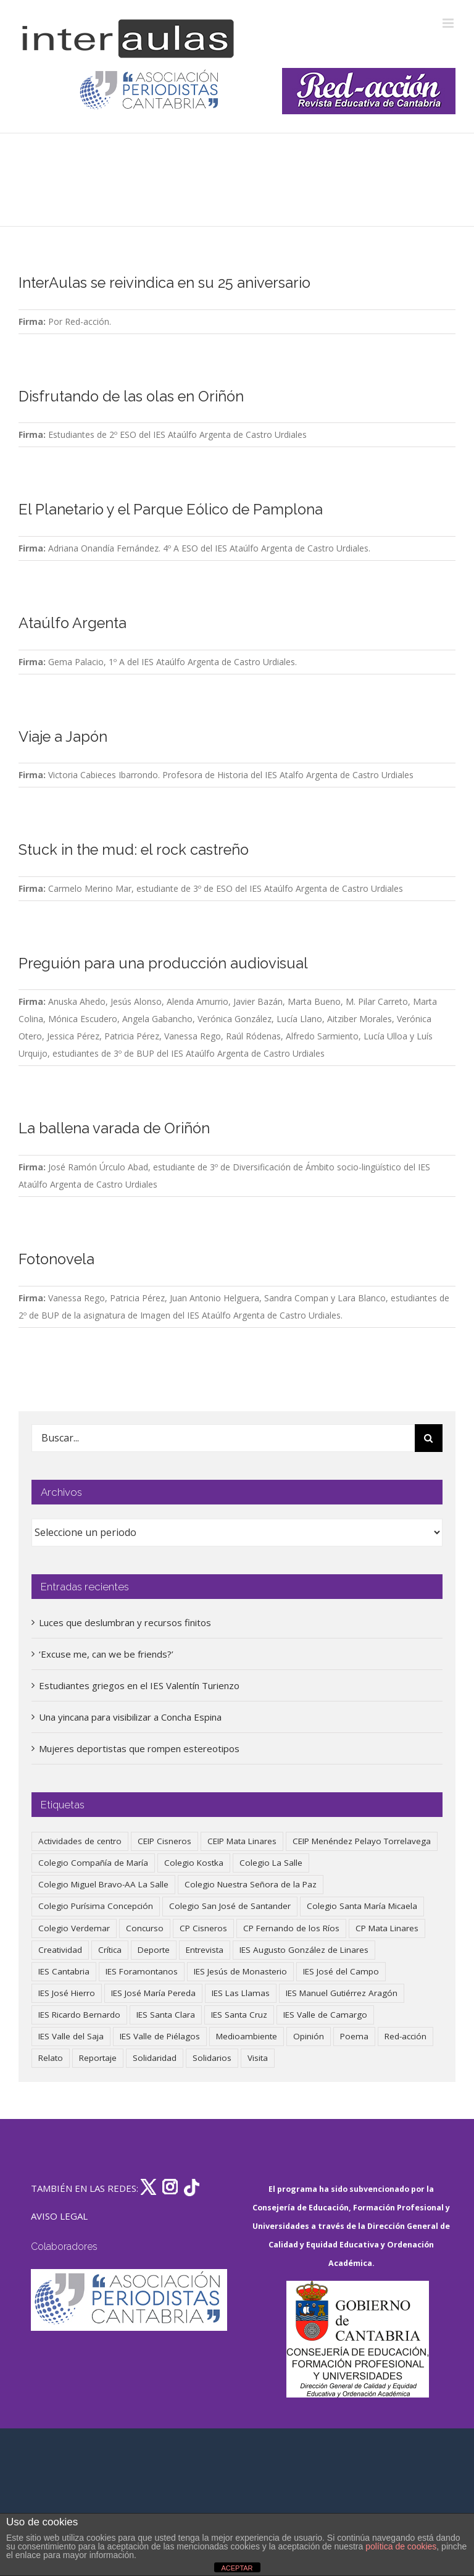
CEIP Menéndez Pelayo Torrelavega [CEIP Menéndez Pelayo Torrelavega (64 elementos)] (362, 1841)
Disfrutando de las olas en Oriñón (131, 396)
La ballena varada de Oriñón (114, 1128)
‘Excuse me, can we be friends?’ (106, 1654)
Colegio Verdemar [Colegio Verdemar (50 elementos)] (74, 1928)
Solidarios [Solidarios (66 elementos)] (212, 2057)
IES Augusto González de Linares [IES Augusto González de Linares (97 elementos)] (303, 1949)
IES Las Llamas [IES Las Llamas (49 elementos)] (241, 1993)
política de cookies (400, 2546)
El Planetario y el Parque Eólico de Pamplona (171, 509)
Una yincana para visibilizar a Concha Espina (130, 1717)
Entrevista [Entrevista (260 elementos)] (204, 1949)
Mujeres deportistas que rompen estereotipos (139, 1748)
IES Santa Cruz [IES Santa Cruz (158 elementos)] (239, 2014)
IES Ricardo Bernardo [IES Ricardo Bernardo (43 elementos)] (79, 2014)
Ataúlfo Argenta (73, 623)
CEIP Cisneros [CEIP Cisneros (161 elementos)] (164, 1841)
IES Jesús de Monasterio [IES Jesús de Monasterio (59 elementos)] (240, 1971)
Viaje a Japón (63, 736)
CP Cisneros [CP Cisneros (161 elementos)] (203, 1928)
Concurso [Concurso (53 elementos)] (145, 1928)
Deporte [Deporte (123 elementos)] (154, 1949)
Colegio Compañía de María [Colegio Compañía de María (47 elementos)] (93, 1862)
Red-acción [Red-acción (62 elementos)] (405, 2036)
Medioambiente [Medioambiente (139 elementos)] (246, 2036)
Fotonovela (56, 1259)
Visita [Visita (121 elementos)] (257, 2057)
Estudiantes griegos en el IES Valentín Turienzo (139, 1685)
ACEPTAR (236, 2568)
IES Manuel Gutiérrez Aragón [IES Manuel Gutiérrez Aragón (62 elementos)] (341, 1993)
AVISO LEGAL (59, 2216)
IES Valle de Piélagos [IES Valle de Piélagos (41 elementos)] (160, 2036)
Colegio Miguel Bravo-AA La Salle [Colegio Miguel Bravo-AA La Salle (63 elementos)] (103, 1884)
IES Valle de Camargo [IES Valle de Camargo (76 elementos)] (325, 2014)
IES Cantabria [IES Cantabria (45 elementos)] (63, 1971)
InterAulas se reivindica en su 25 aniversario (164, 283)
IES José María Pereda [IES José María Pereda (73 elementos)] (153, 1993)
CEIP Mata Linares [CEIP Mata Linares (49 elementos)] (241, 1841)
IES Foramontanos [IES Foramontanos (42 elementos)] (142, 1971)
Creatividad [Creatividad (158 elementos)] (60, 1949)
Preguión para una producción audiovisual (163, 963)
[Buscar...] (223, 1438)
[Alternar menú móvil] (449, 23)
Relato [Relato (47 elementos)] (50, 2057)
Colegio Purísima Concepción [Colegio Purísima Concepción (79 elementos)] (95, 1905)
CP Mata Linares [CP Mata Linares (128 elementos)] (387, 1928)
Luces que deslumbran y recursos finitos (125, 1622)
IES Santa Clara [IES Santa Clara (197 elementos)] (165, 2014)
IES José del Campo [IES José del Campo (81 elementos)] (341, 1971)
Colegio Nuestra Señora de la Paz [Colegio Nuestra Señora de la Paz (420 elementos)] (251, 1884)
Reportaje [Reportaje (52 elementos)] (98, 2057)
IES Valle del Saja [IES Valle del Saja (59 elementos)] (71, 2036)
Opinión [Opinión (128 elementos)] (308, 2036)
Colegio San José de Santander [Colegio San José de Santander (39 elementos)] (230, 1905)
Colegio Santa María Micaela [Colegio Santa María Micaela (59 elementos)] (362, 1905)
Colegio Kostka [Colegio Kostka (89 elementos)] (193, 1862)
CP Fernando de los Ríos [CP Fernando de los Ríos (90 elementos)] (291, 1928)
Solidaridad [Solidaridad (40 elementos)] (155, 2057)
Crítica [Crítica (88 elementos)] (110, 1949)
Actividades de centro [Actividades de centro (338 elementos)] (80, 1841)
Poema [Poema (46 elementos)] (354, 2036)
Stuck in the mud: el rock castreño (134, 849)
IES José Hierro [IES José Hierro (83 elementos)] (66, 1993)
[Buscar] (429, 1438)
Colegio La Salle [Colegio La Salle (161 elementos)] (270, 1862)
